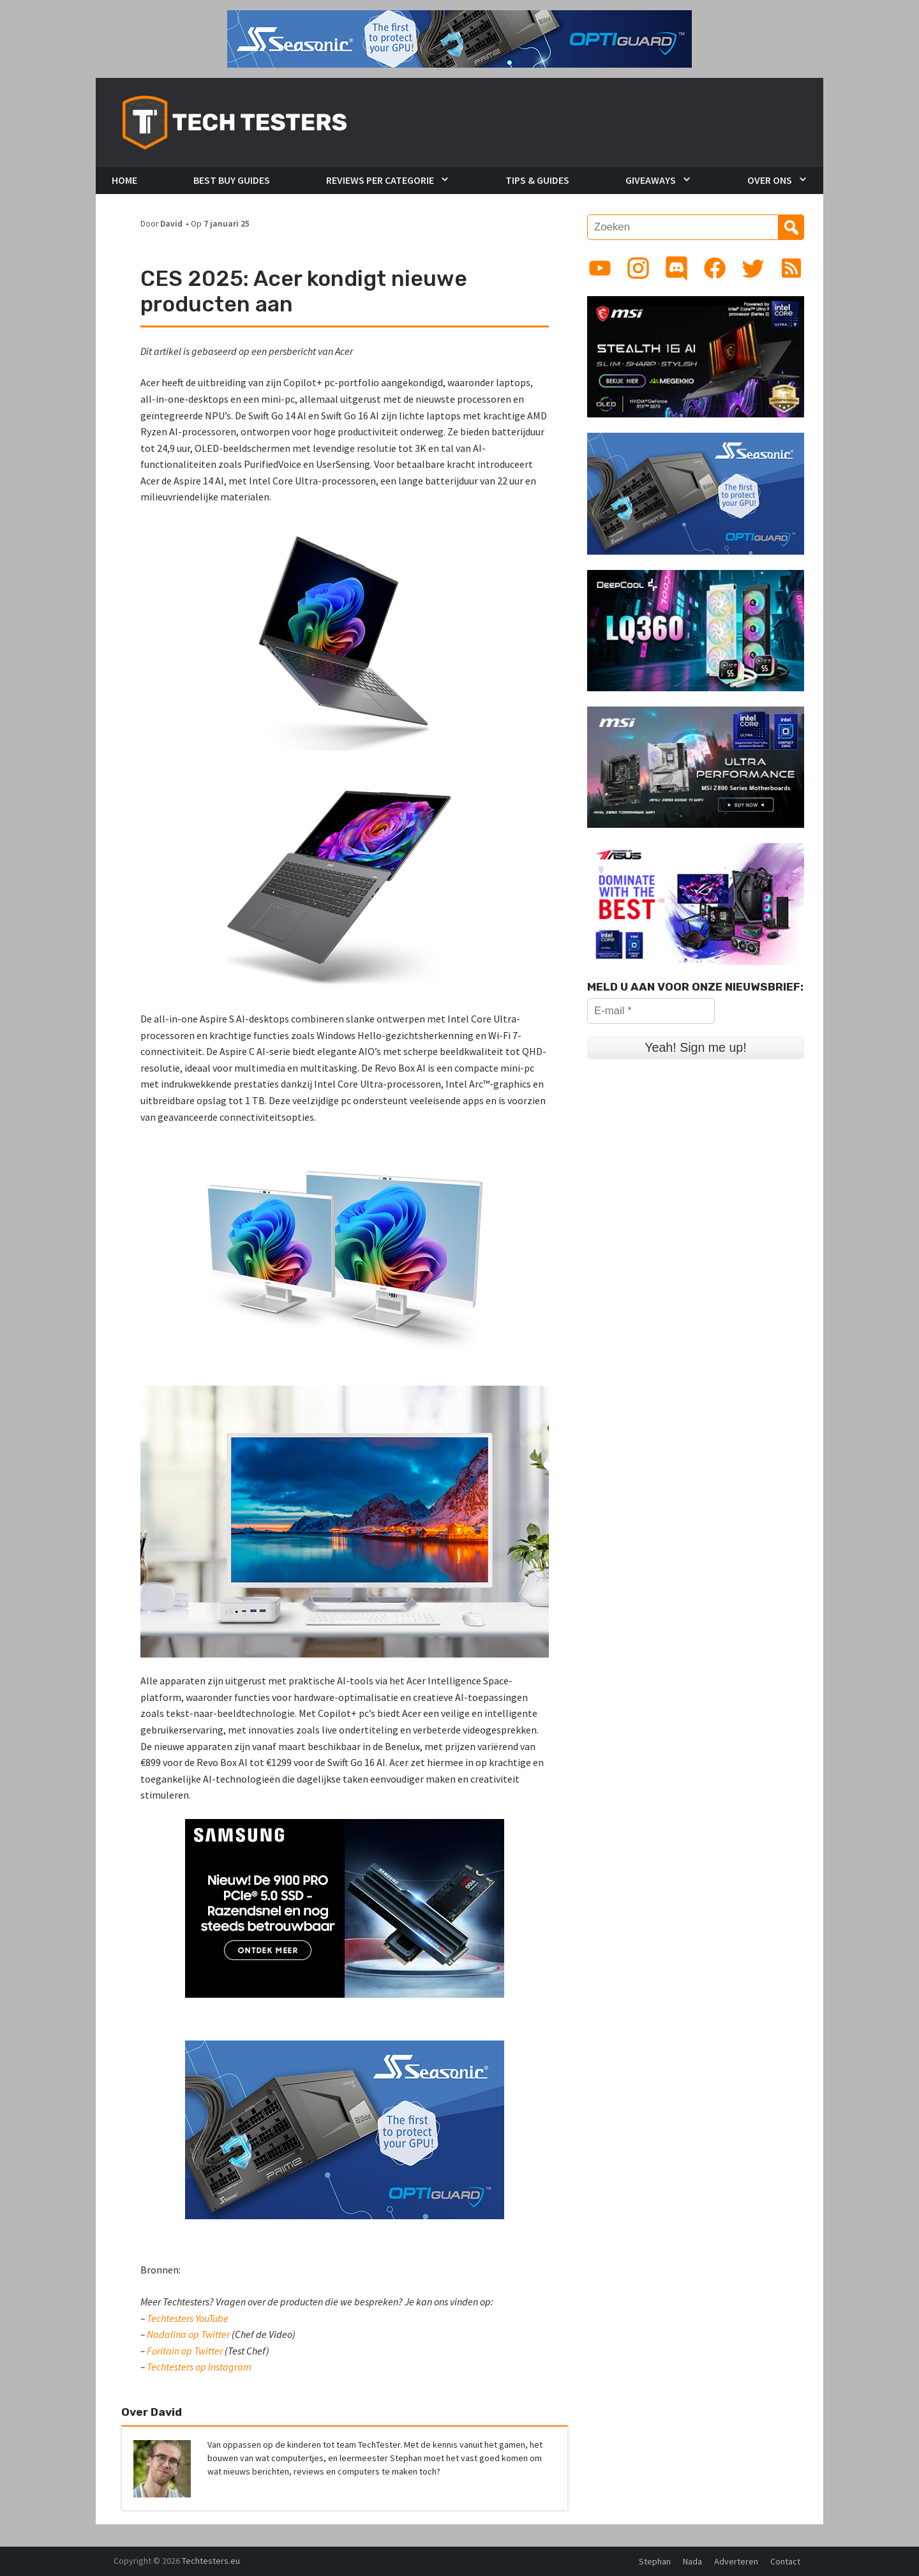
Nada (692, 2561)
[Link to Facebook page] (715, 268)
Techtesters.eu (211, 2560)
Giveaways (650, 180)
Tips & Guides (537, 180)
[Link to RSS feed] (791, 268)
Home (124, 180)
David (171, 223)
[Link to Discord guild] (676, 268)
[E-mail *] (651, 1011)
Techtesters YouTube (187, 2318)
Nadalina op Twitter (188, 2334)
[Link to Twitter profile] (753, 268)
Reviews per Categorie (380, 180)
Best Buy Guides (231, 180)
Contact (785, 2561)
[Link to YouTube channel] (600, 268)
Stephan (655, 2561)
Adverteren (736, 2561)
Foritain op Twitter (185, 2350)
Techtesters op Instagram (199, 2366)
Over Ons (769, 180)
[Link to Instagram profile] (638, 268)
